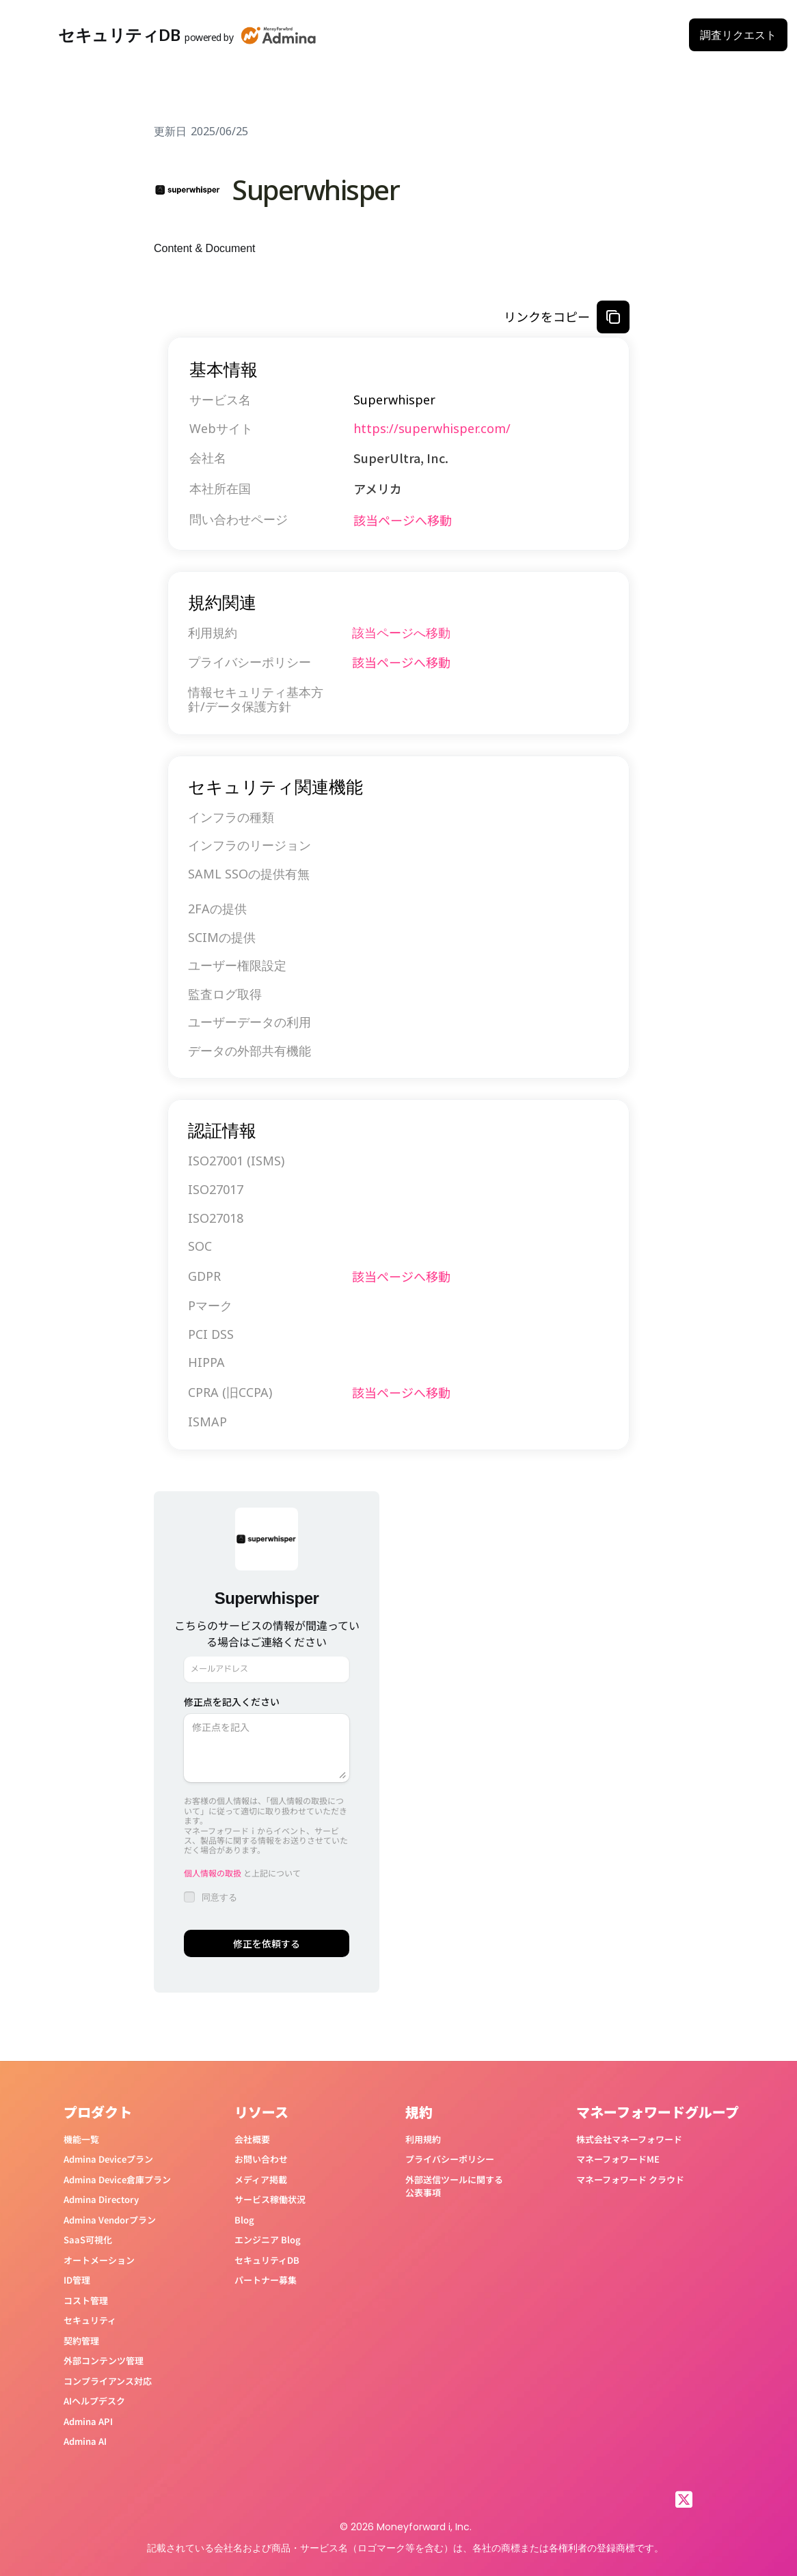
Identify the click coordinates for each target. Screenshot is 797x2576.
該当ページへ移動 (402, 520)
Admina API (88, 2421)
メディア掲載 (260, 2179)
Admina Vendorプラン (110, 2219)
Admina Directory (101, 2199)
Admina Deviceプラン (108, 2158)
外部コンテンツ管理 (104, 2360)
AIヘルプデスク (94, 2400)
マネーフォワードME (618, 2158)
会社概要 (252, 2139)
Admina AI (85, 2441)
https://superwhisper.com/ (432, 428)
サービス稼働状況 (270, 2199)
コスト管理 (86, 2300)
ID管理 (77, 2279)
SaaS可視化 (88, 2239)
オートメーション (99, 2260)
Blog (244, 2219)
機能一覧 (81, 2139)
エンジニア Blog (267, 2239)
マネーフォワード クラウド (630, 2179)
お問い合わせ (261, 2158)
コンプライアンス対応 (108, 2380)
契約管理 (81, 2340)
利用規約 (423, 2139)
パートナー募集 (265, 2279)
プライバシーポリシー (449, 2158)
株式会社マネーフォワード (629, 2139)
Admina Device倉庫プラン (117, 2179)
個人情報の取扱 (212, 1873)
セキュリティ (90, 2320)
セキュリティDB (266, 2260)
